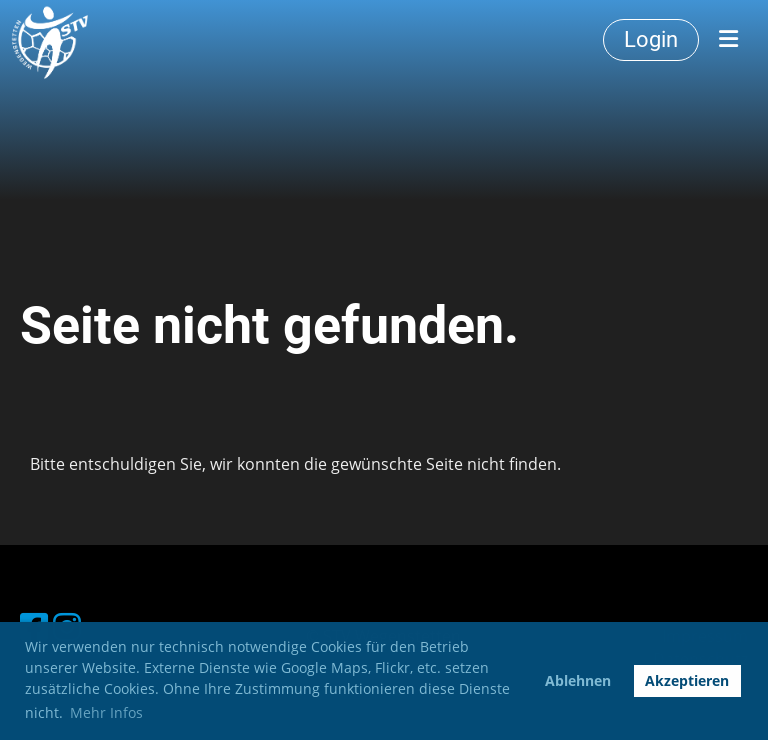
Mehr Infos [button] (106, 712)
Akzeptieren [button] (687, 680)
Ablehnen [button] (578, 680)
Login (651, 39)
